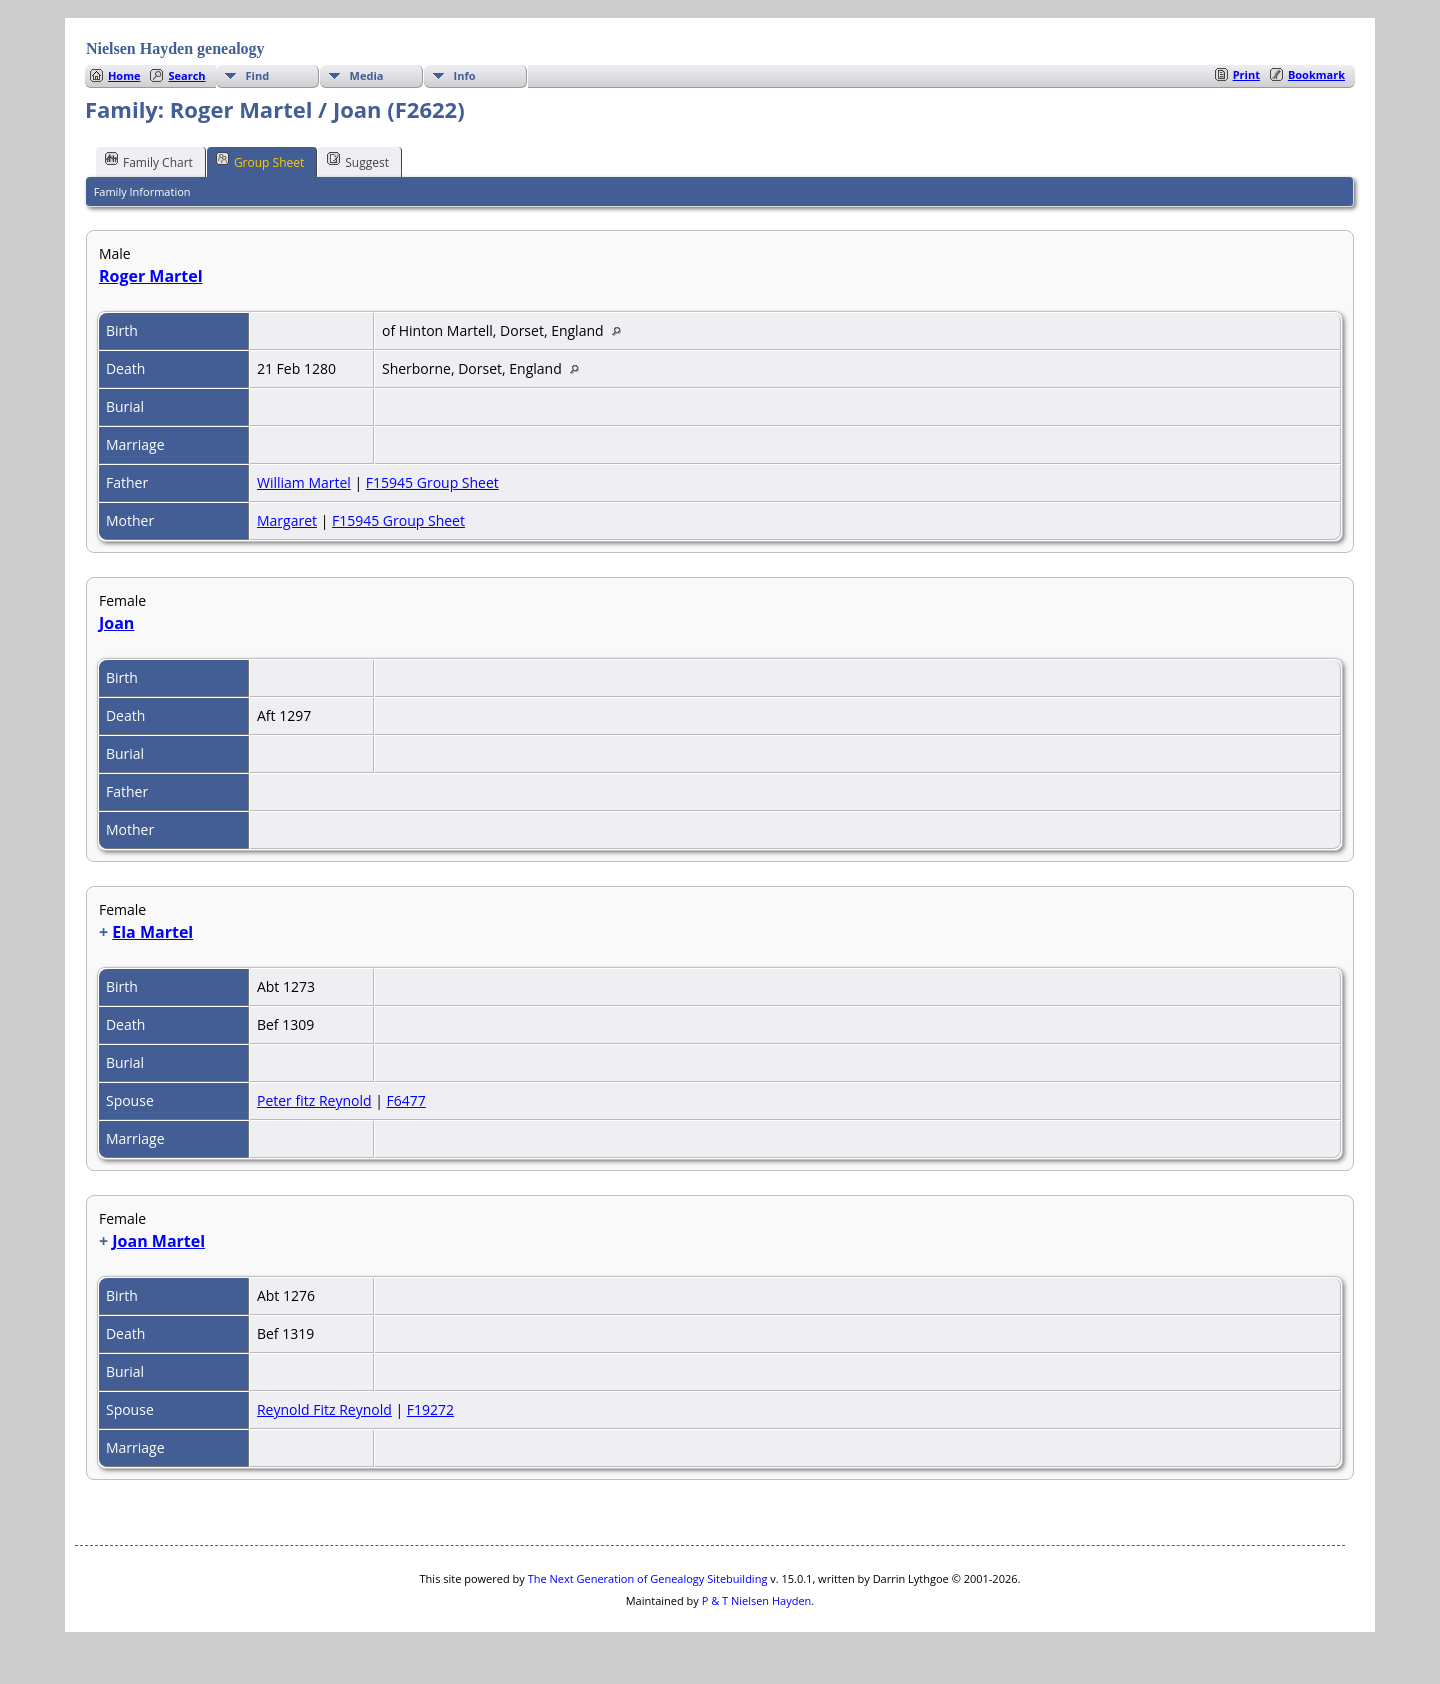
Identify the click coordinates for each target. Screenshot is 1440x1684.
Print (1246, 74)
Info (465, 75)
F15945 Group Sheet (432, 482)
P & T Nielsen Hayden (757, 1600)
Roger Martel (151, 276)
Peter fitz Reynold (314, 1100)
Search (186, 75)
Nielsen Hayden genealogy (175, 48)
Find (258, 75)
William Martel (304, 482)
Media (367, 75)
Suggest (358, 161)
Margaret (287, 520)
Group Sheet (260, 161)
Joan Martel (158, 1241)
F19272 (430, 1409)
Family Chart (149, 161)
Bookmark (1316, 74)
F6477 (405, 1100)
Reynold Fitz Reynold (324, 1409)
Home (124, 75)
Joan (116, 623)
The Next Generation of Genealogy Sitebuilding (648, 1578)
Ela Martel (152, 932)
